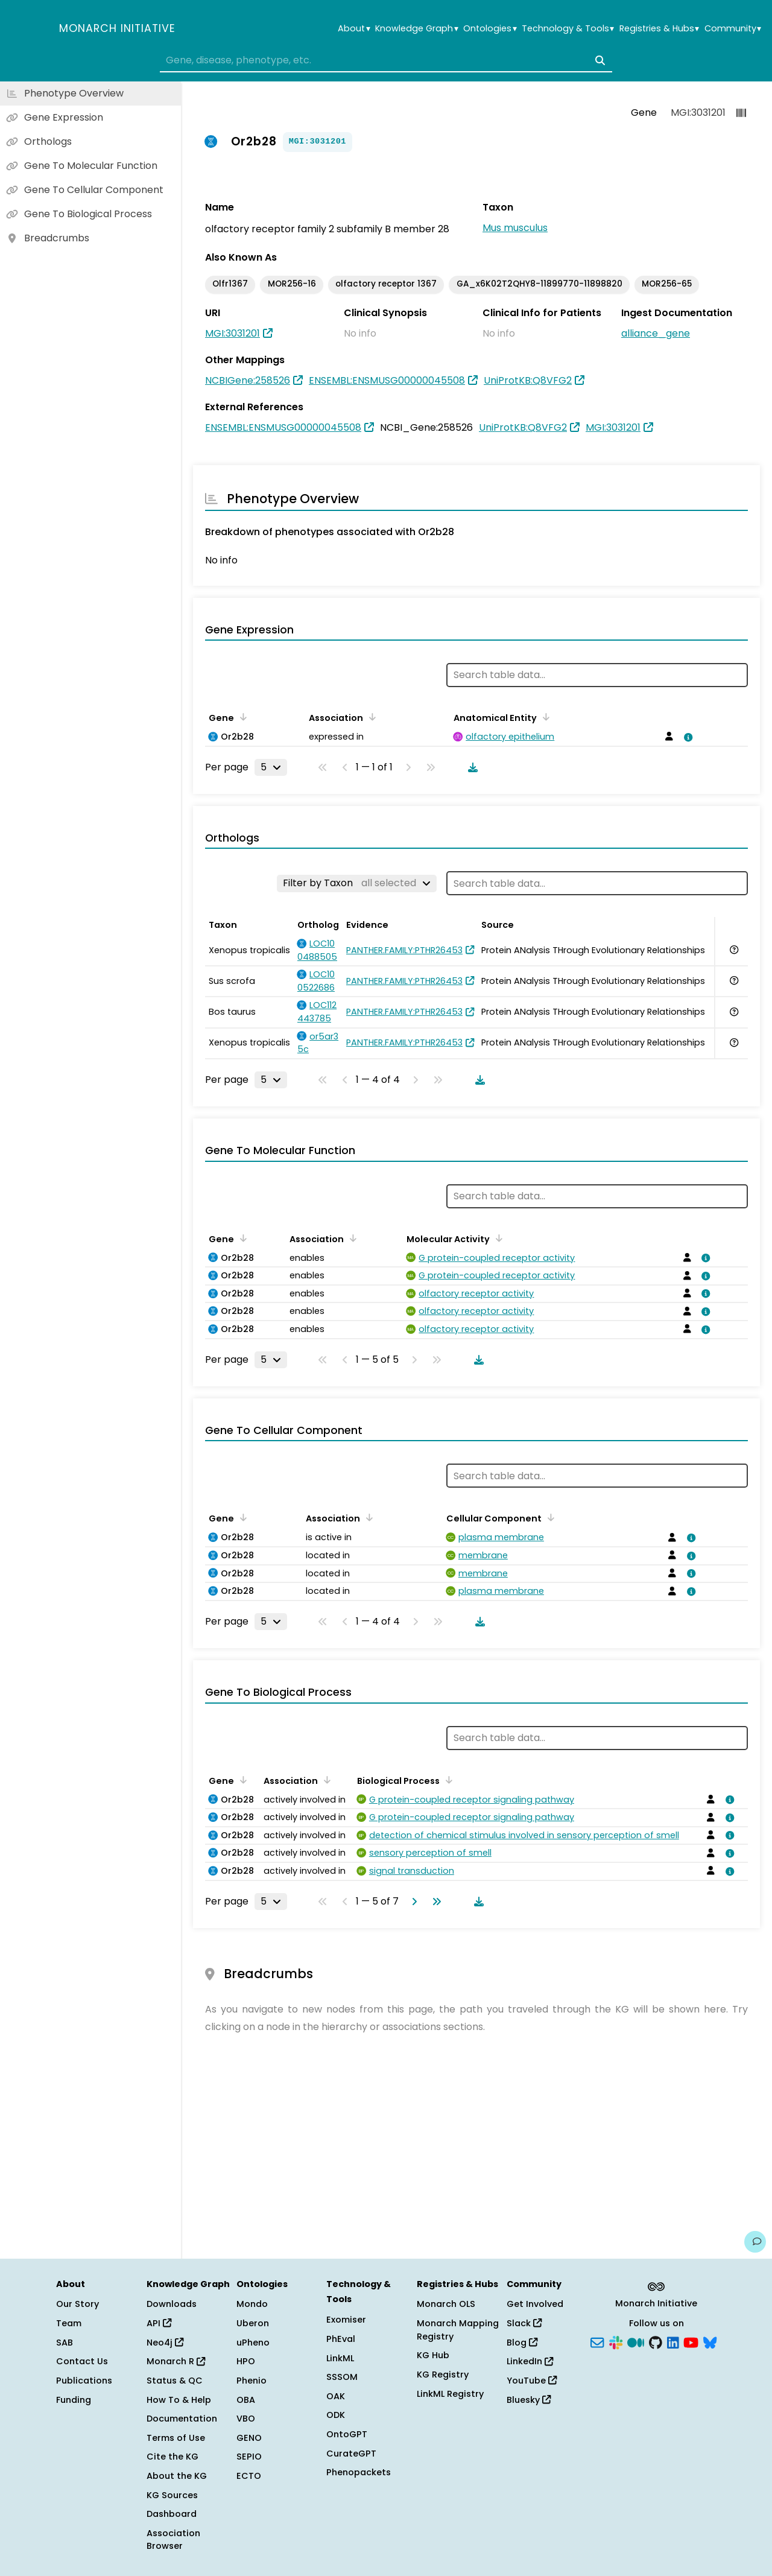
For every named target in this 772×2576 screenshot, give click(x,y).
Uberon (252, 2323)
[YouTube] (690, 2341)
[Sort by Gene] (241, 717)
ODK (335, 2415)
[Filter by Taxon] (357, 883)
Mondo (252, 2304)
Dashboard (172, 2514)
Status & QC (175, 2381)
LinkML (340, 2358)
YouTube (532, 2381)
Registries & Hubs (659, 29)
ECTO (248, 2476)
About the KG (177, 2476)
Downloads (172, 2304)
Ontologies (489, 29)
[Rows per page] (271, 767)
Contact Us (82, 2361)
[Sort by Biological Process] (447, 1780)
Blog (522, 2342)
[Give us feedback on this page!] (755, 2242)
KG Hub (433, 2355)
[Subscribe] (597, 2341)
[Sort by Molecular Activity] (497, 1238)
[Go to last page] (434, 1901)
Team (68, 2323)
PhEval (340, 2339)
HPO (245, 2361)
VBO (245, 2419)
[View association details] (686, 737)
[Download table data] (470, 767)
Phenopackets (358, 2472)
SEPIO (249, 2457)
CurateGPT (351, 2454)
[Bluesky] (710, 2341)
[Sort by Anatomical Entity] (544, 717)
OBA (245, 2400)
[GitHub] (655, 2341)
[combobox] (386, 60)
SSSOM (342, 2377)
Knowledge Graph (416, 29)
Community (732, 29)
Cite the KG (172, 2457)
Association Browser (173, 2539)
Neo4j (165, 2342)
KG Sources (172, 2495)
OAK (335, 2396)
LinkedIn (530, 2361)
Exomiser (346, 2320)
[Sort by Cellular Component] (549, 1517)
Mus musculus (515, 228)
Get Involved (535, 2304)
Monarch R (176, 2361)
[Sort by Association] (370, 717)
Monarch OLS (446, 2304)
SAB (64, 2342)
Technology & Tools (568, 29)
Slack (524, 2323)
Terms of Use (176, 2438)
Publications (84, 2381)
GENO (249, 2438)
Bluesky (529, 2400)
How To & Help (179, 2400)
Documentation (182, 2419)
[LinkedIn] (673, 2341)
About (354, 29)
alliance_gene (655, 333)
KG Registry (443, 2374)
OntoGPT (346, 2434)
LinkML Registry (450, 2394)
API (159, 2323)
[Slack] (615, 2341)
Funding (73, 2400)
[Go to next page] (412, 1901)
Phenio (251, 2381)
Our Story (77, 2304)
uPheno (253, 2342)
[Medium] (635, 2341)
